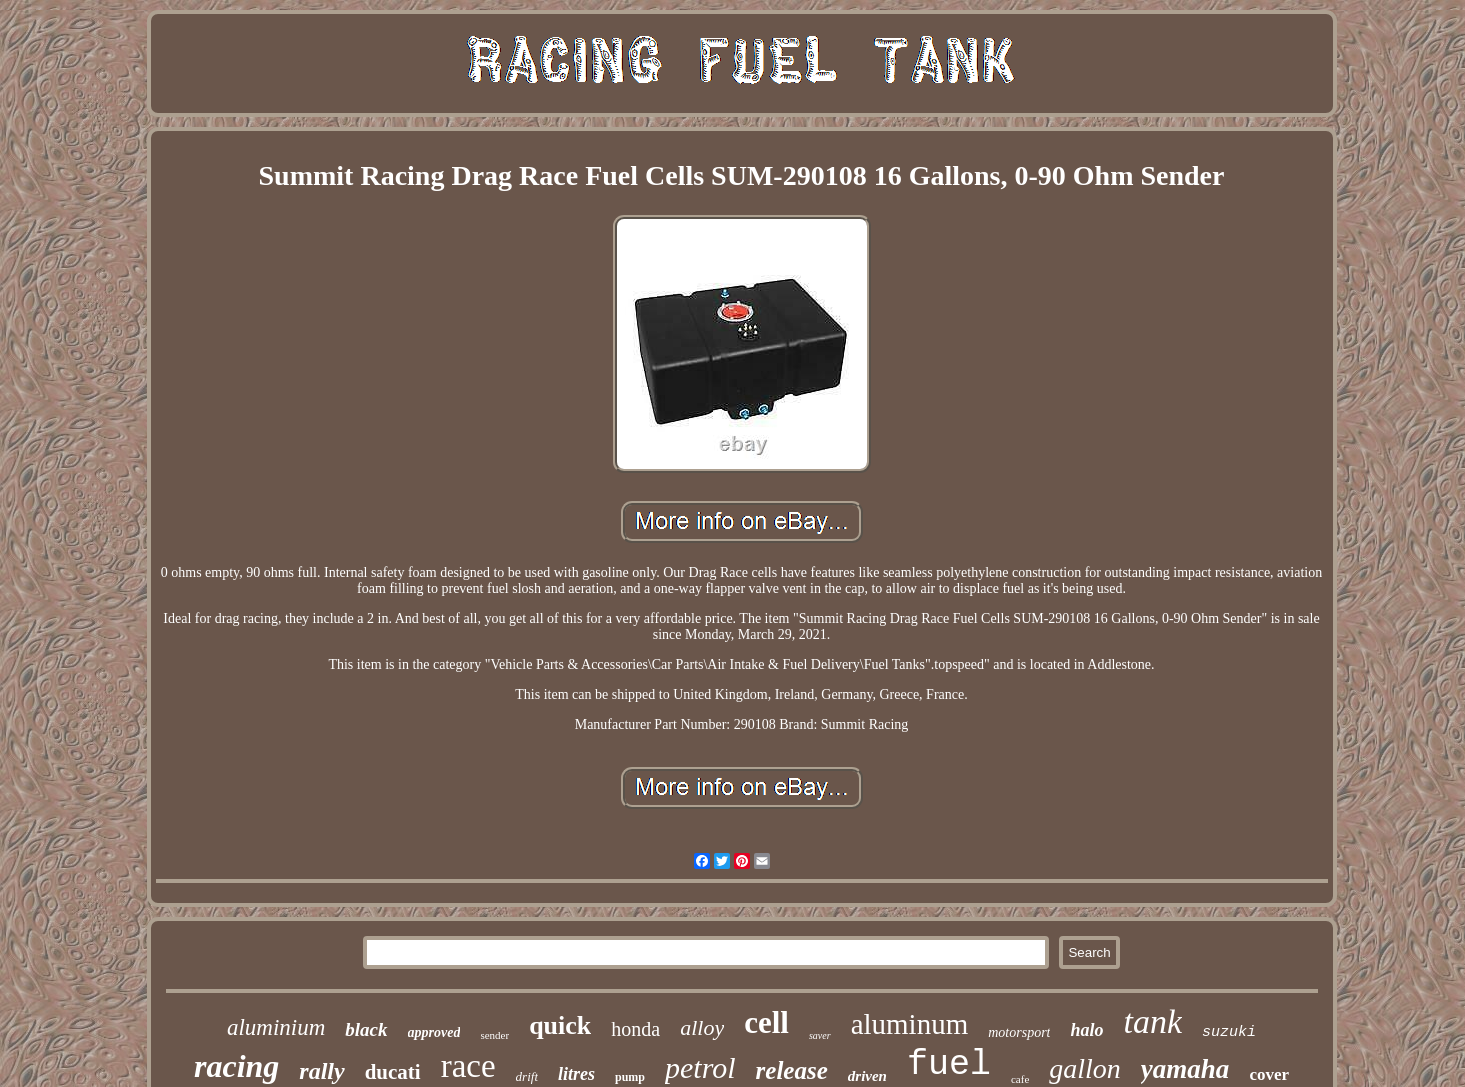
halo (1086, 1030)
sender (494, 1035)
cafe (1020, 1079)
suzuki (1229, 1032)
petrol (700, 1067)
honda (635, 1029)
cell (766, 1022)
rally (321, 1071)
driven (867, 1076)
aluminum (910, 1024)
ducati (393, 1072)
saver (820, 1035)
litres (576, 1074)
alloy (702, 1027)
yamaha (1185, 1069)
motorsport (1019, 1032)
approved (434, 1032)
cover (1269, 1074)
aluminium (276, 1027)
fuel (949, 1065)
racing (236, 1066)
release (792, 1070)
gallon (1085, 1068)
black (366, 1029)
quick (560, 1025)
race (468, 1066)
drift (527, 1076)
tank (1152, 1021)
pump (630, 1077)
